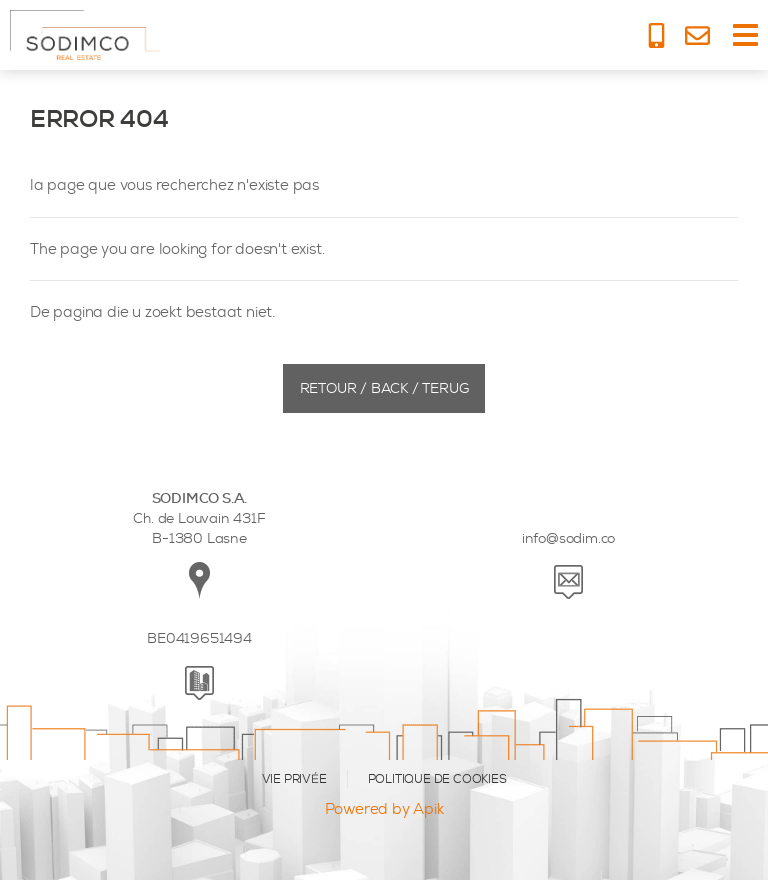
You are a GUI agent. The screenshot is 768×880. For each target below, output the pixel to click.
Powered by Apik (384, 809)
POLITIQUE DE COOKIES (437, 779)
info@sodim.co (568, 538)
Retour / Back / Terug (384, 388)
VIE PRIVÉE (294, 779)
